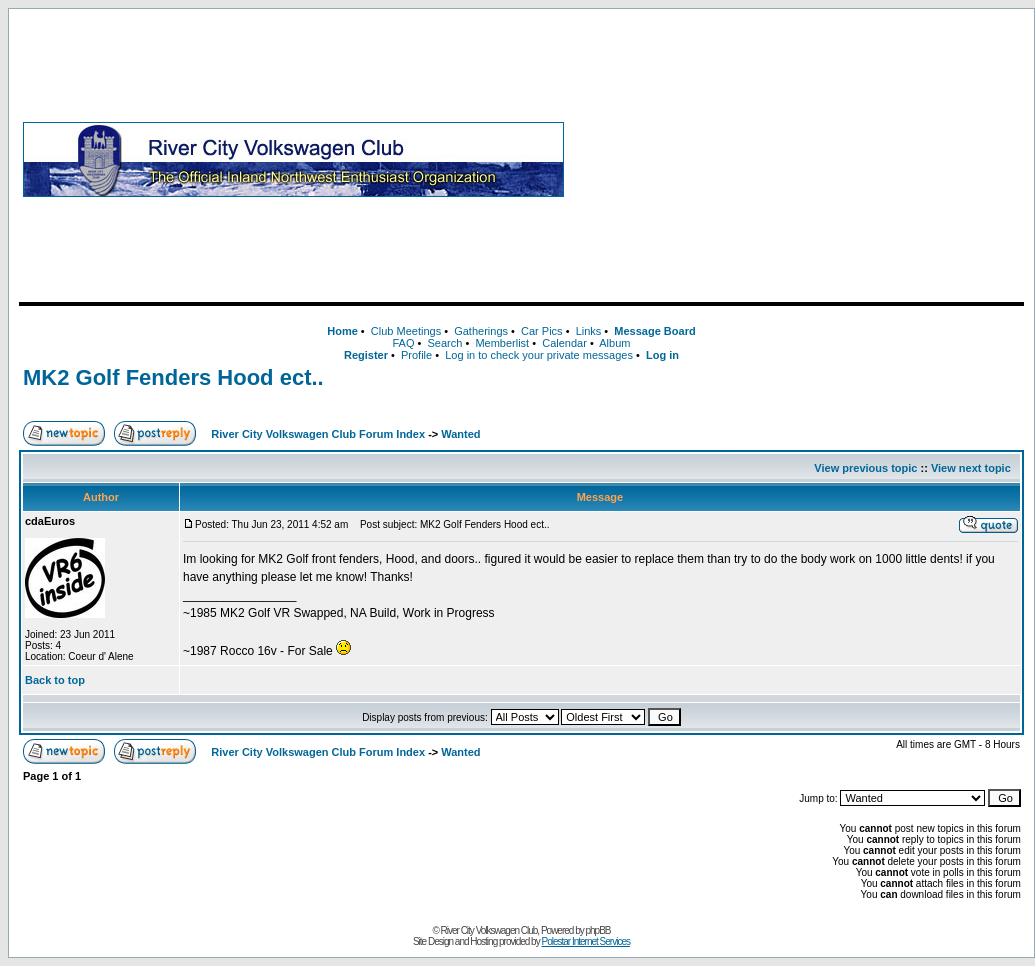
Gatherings (481, 331)
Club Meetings (406, 331)
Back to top (55, 680)
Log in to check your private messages (539, 355)
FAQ (403, 343)
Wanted (460, 434)
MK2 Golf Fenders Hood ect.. (173, 377)
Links (589, 331)
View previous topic (865, 468)
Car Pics (542, 331)
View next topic (971, 468)
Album (614, 343)
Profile (416, 355)
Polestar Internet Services (585, 941)
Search (444, 343)
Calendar (564, 343)
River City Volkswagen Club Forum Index (318, 434)
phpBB (598, 930)
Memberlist (502, 343)
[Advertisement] (798, 159)
